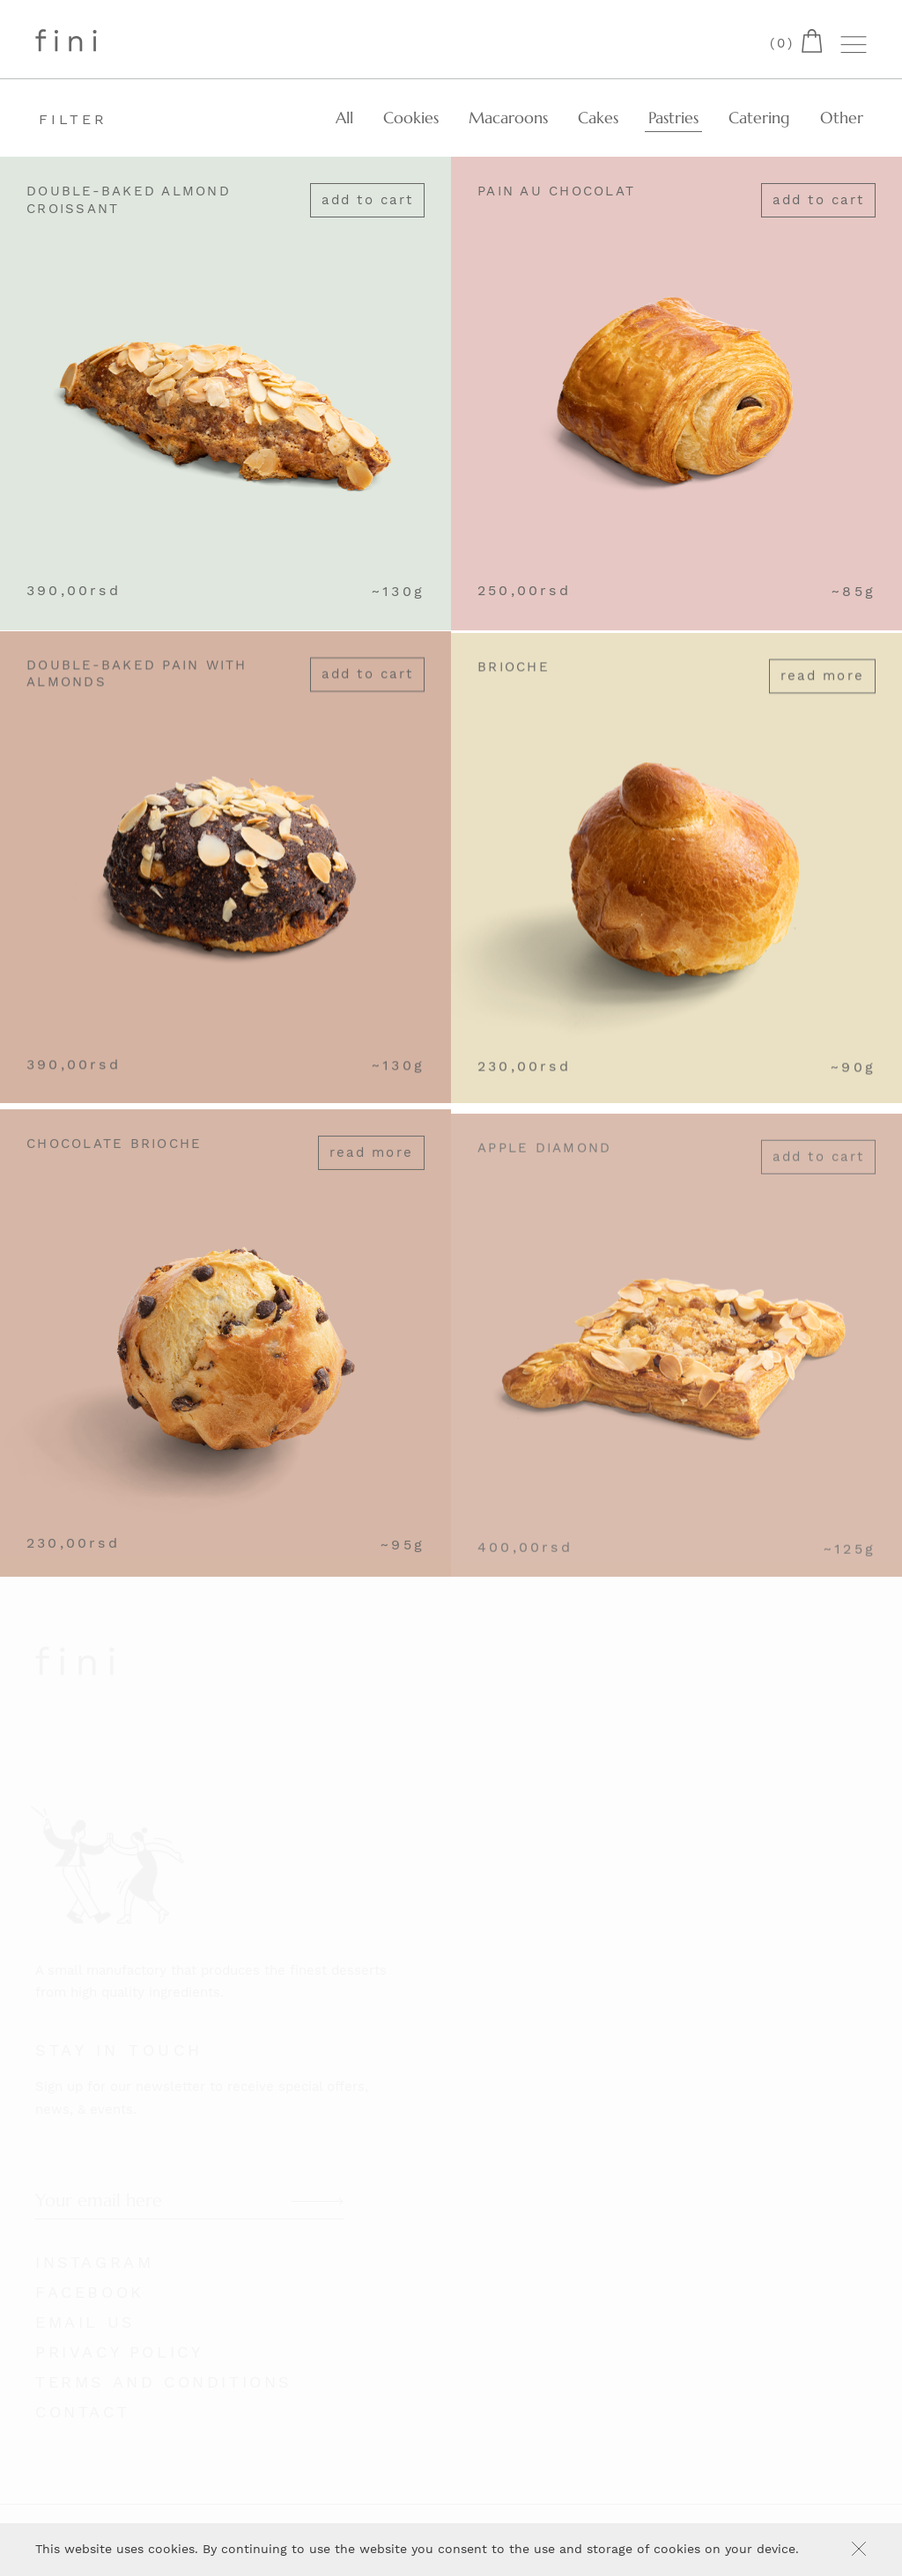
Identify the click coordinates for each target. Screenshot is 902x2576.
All (344, 117)
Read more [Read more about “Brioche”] (822, 697)
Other (841, 117)
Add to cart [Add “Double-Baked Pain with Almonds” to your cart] (367, 688)
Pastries (673, 117)
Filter (73, 119)
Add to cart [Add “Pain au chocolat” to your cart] (818, 201)
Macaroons (508, 117)
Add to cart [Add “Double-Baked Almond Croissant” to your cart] (367, 201)
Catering (759, 117)
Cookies (411, 117)
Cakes (598, 117)
